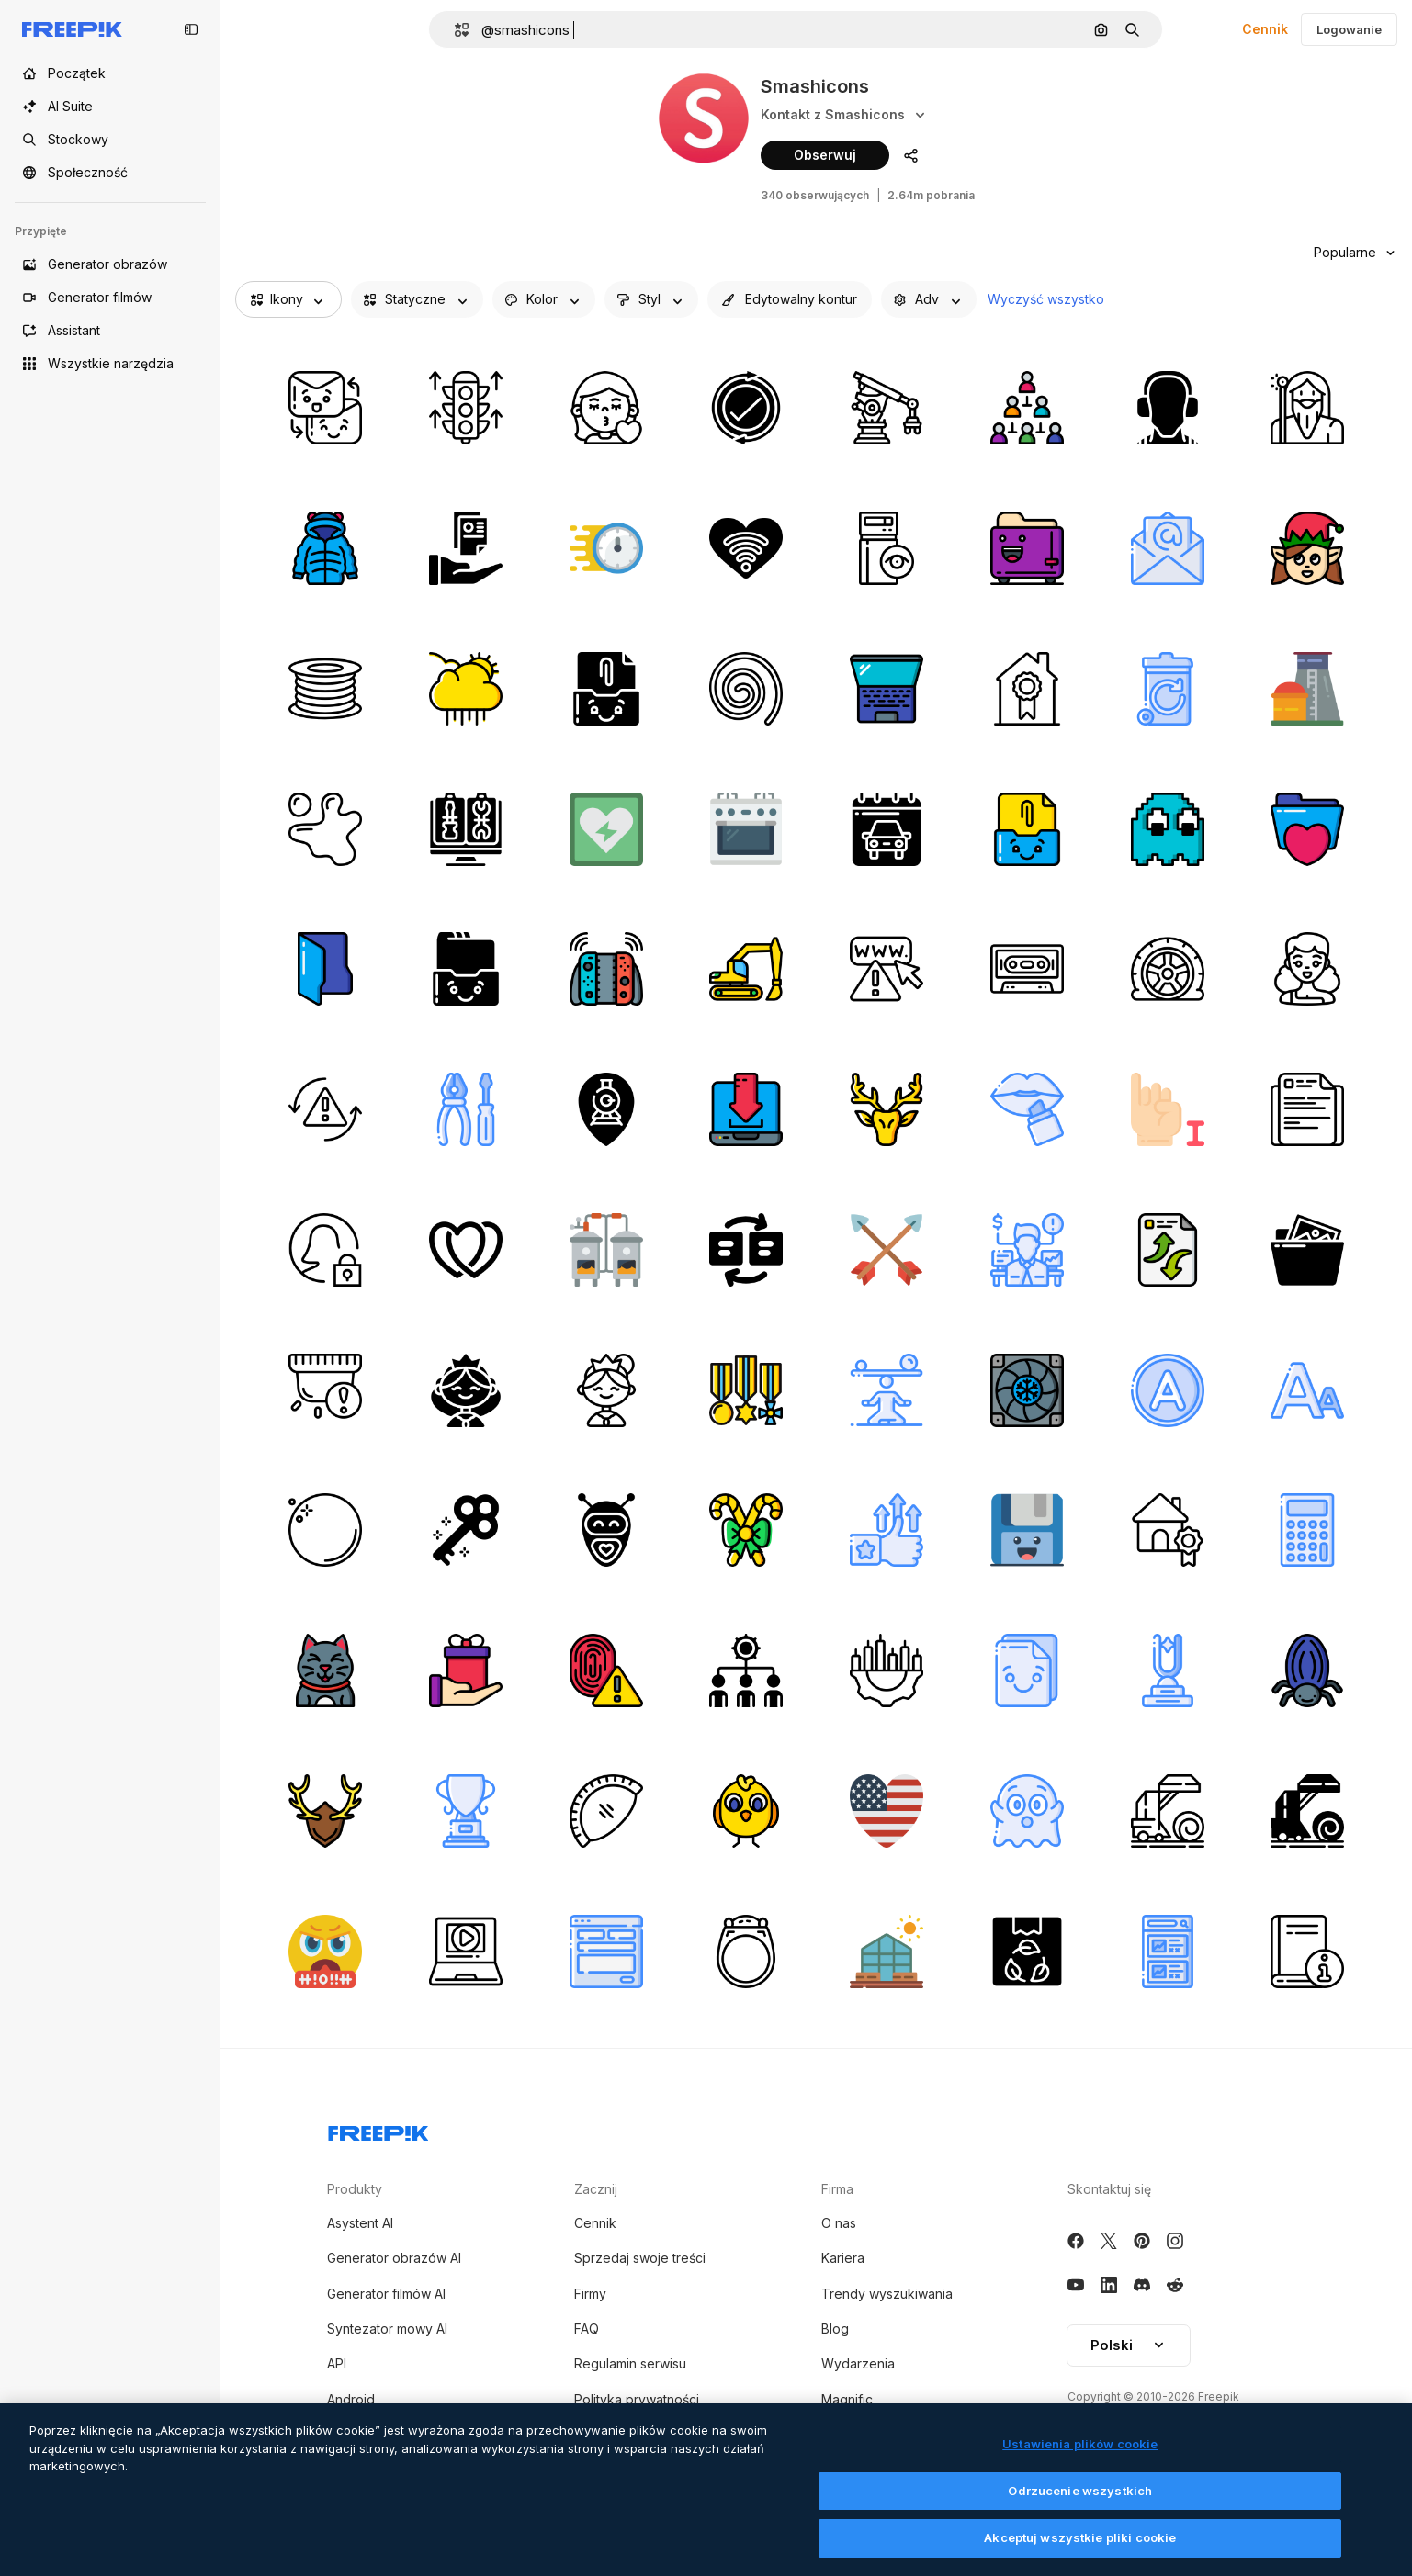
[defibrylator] (606, 829)
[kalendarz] (887, 829)
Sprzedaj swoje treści (640, 2258)
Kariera (842, 2258)
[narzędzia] (466, 1109)
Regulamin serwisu (630, 2363)
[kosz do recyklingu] (1168, 689)
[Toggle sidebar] (191, 29)
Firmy (590, 2293)
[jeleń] (887, 1109)
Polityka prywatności (636, 2399)
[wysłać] (325, 408)
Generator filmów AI (386, 2293)
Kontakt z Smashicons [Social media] (844, 115)
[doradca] (1027, 1250)
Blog (835, 2328)
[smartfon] (1168, 1951)
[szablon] (606, 1951)
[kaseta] (1027, 969)
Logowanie (1349, 29)
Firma (837, 2189)
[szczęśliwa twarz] (1307, 969)
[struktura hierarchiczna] (1027, 408)
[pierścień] (746, 1951)
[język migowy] (1168, 1109)
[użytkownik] (325, 1250)
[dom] (1027, 689)
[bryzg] (325, 829)
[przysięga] (325, 1951)
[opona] (1168, 969)
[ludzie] (746, 1670)
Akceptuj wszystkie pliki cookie (1080, 2541)
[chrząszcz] (1307, 1670)
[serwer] (887, 548)
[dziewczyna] (606, 408)
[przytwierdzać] (606, 689)
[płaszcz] (325, 548)
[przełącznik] (746, 1250)
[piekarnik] (746, 829)
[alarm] (325, 1390)
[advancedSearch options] (929, 299)
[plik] (466, 548)
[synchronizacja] (325, 1109)
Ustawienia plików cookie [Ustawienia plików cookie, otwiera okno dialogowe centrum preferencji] (1080, 2447)
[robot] (606, 1530)
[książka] (1307, 1951)
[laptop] (887, 689)
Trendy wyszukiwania (887, 2293)
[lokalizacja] (606, 1109)
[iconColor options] (543, 299)
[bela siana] (1168, 1811)
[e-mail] (1168, 548)
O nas (838, 2223)
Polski (1128, 2345)
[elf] (1307, 548)
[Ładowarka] (746, 969)
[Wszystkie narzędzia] (110, 363)
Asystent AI (360, 2223)
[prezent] (466, 1670)
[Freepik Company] (378, 2129)
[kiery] (466, 1250)
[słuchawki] (1168, 408)
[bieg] (887, 1670)
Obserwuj (825, 155)
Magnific (847, 2399)
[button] (454, 30)
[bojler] (606, 1250)
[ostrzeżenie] (887, 969)
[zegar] (606, 548)
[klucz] (466, 1530)
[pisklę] (746, 1811)
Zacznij (595, 2189)
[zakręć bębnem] (746, 689)
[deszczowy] (466, 689)
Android (351, 2399)
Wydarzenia (858, 2363)
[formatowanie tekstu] (1307, 1390)
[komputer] (466, 829)
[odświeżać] (746, 408)
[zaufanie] (887, 1530)
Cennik (1265, 29)
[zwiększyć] (466, 408)
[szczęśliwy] (325, 1670)
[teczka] (1307, 829)
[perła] (325, 1530)
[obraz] (1307, 1250)
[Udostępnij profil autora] (911, 155)
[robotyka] (887, 408)
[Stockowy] (110, 139)
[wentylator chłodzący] (1027, 1390)
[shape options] (651, 299)
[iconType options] (417, 299)
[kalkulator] (1307, 1530)
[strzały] (887, 1250)
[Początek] (110, 73)
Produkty (354, 2189)
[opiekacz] (1027, 548)
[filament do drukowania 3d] (325, 689)
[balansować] (887, 1390)
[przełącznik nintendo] (606, 969)
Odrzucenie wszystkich (1080, 2493)
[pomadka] (1027, 1109)
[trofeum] (1168, 1670)
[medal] (746, 1390)
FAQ (586, 2328)
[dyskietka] (1027, 1530)
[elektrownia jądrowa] (1307, 689)
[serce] (746, 548)
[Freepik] (72, 29)
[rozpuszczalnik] (1168, 1390)
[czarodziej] (1307, 408)
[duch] (1168, 829)
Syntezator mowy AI (387, 2328)
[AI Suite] (110, 106)
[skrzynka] (1027, 1951)
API (336, 2363)
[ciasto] (606, 1811)
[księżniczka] (466, 1390)
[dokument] (1168, 1250)
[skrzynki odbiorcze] (466, 969)
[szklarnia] (887, 1951)
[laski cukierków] (746, 1530)
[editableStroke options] (789, 299)
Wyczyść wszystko (1046, 299)
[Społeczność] (110, 172)
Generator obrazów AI (394, 2258)
